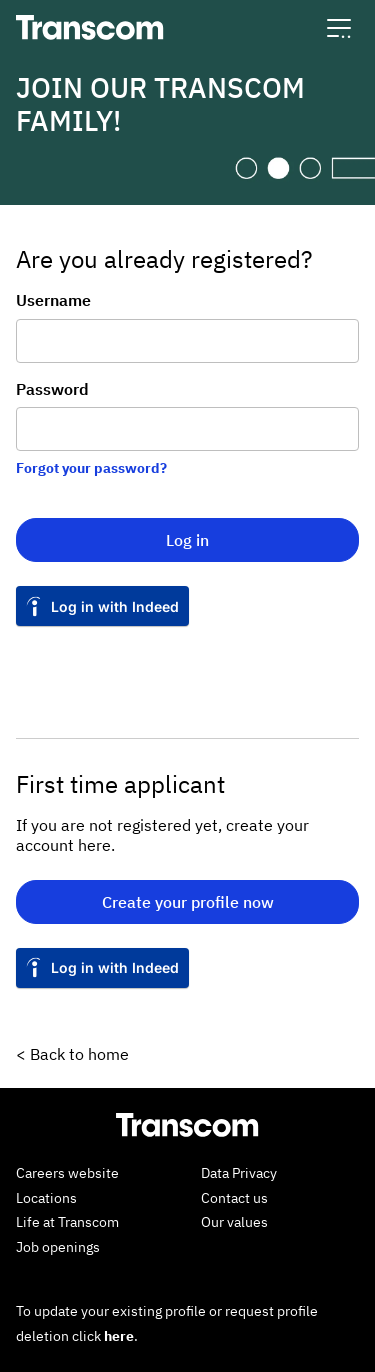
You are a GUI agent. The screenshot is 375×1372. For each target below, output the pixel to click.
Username (53, 300)
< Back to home (72, 1054)
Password (52, 389)
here (119, 1336)
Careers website (67, 1173)
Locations (46, 1198)
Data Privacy (239, 1173)
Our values (234, 1222)
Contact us (234, 1198)
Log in (187, 540)
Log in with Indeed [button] (115, 606)
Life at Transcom (67, 1222)
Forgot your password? (91, 468)
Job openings (58, 1247)
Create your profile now (188, 902)
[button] (339, 27)
